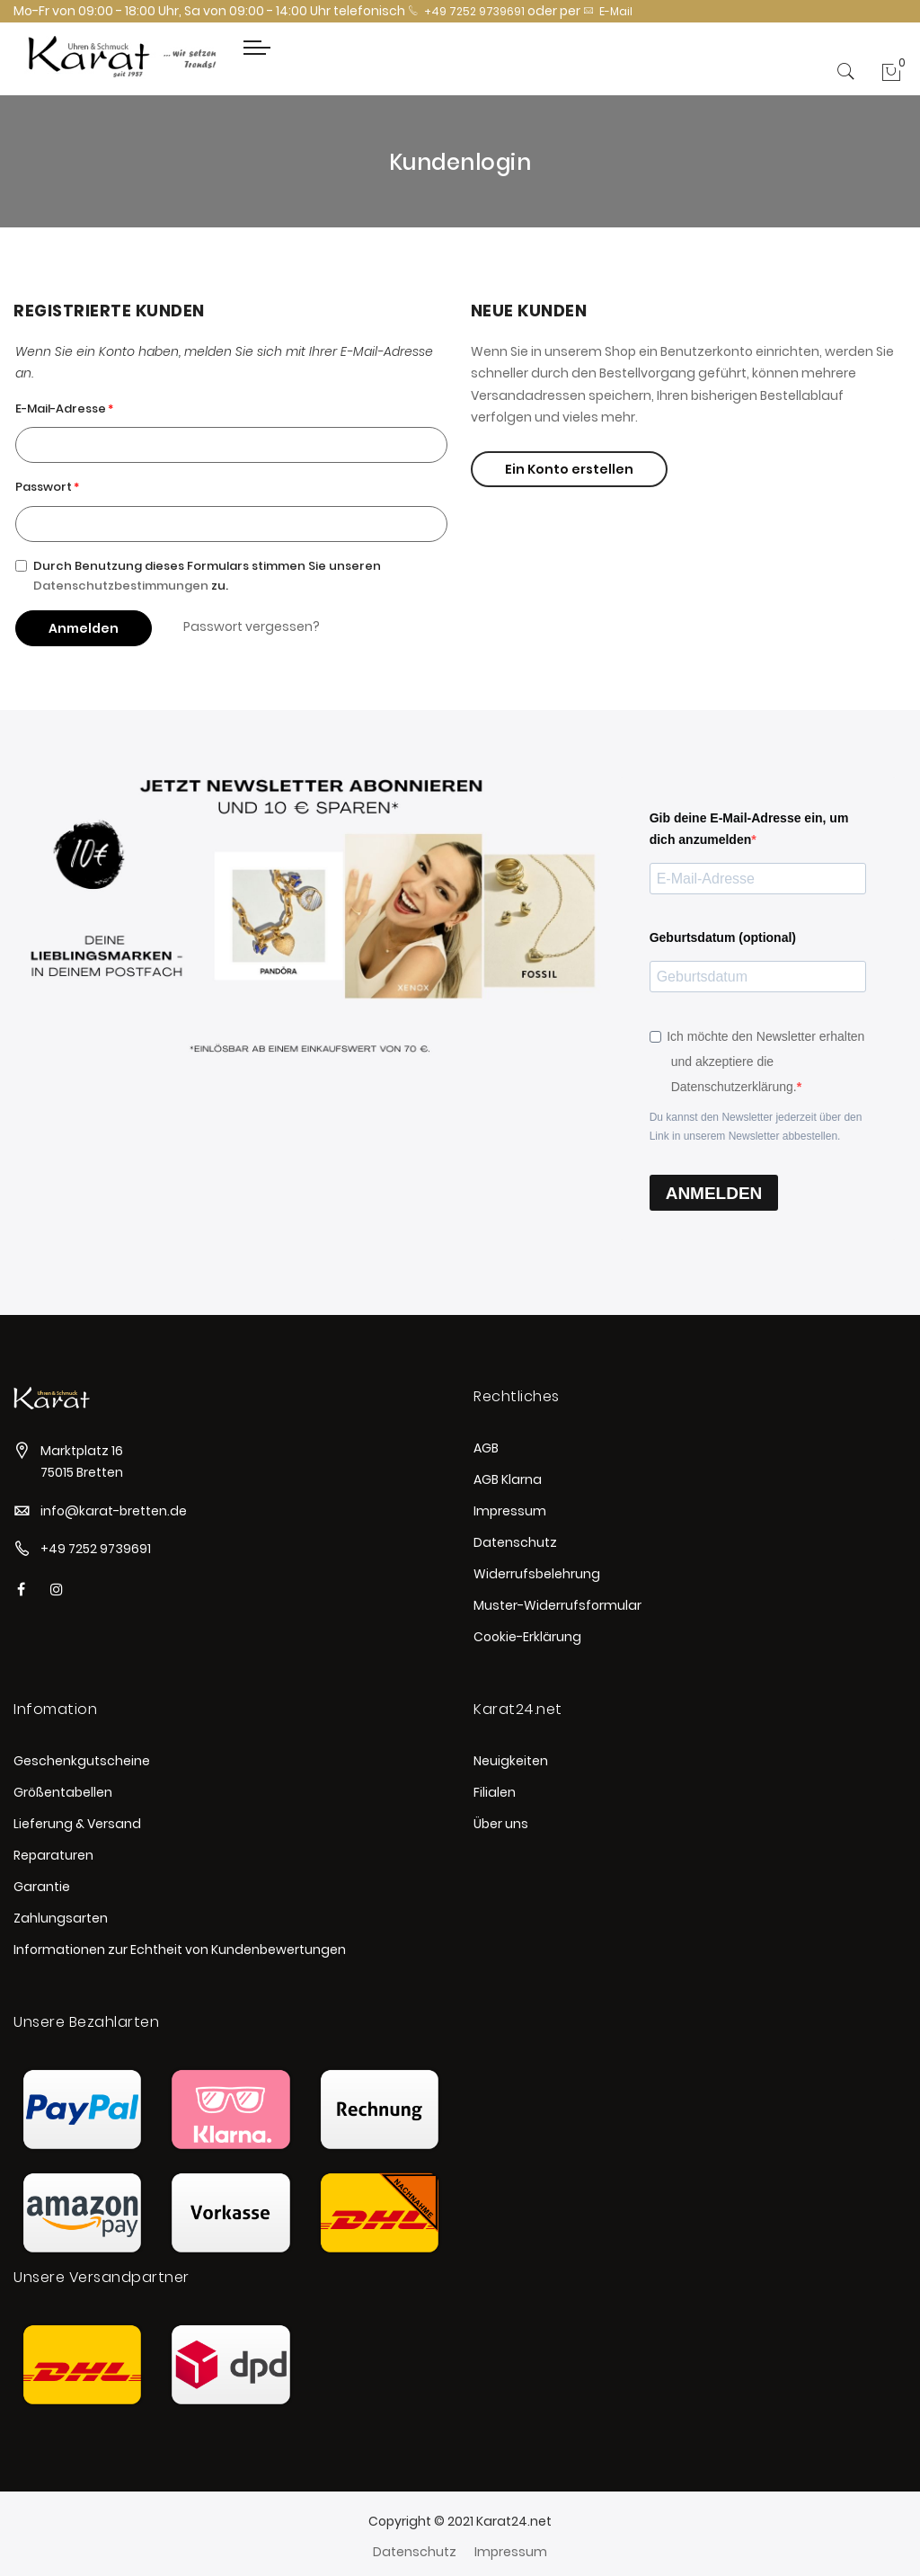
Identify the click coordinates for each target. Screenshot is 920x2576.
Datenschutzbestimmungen (120, 585)
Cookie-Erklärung (527, 1637)
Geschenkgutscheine (81, 1761)
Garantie (41, 1887)
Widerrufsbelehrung (536, 1574)
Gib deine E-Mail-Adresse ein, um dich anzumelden (749, 829)
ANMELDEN (714, 1193)
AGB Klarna (507, 1479)
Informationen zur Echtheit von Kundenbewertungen (179, 1950)
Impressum (509, 1511)
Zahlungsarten (60, 1918)
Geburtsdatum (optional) (723, 937)
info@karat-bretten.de (113, 1511)
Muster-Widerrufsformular (557, 1605)
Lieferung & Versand (77, 1824)
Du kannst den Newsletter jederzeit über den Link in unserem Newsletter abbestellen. (756, 1126)
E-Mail (607, 11)
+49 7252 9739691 (466, 11)
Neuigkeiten (510, 1761)
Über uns (500, 1824)
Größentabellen (62, 1792)
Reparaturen (53, 1855)
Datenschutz (515, 1542)
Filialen (494, 1792)
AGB (486, 1448)
